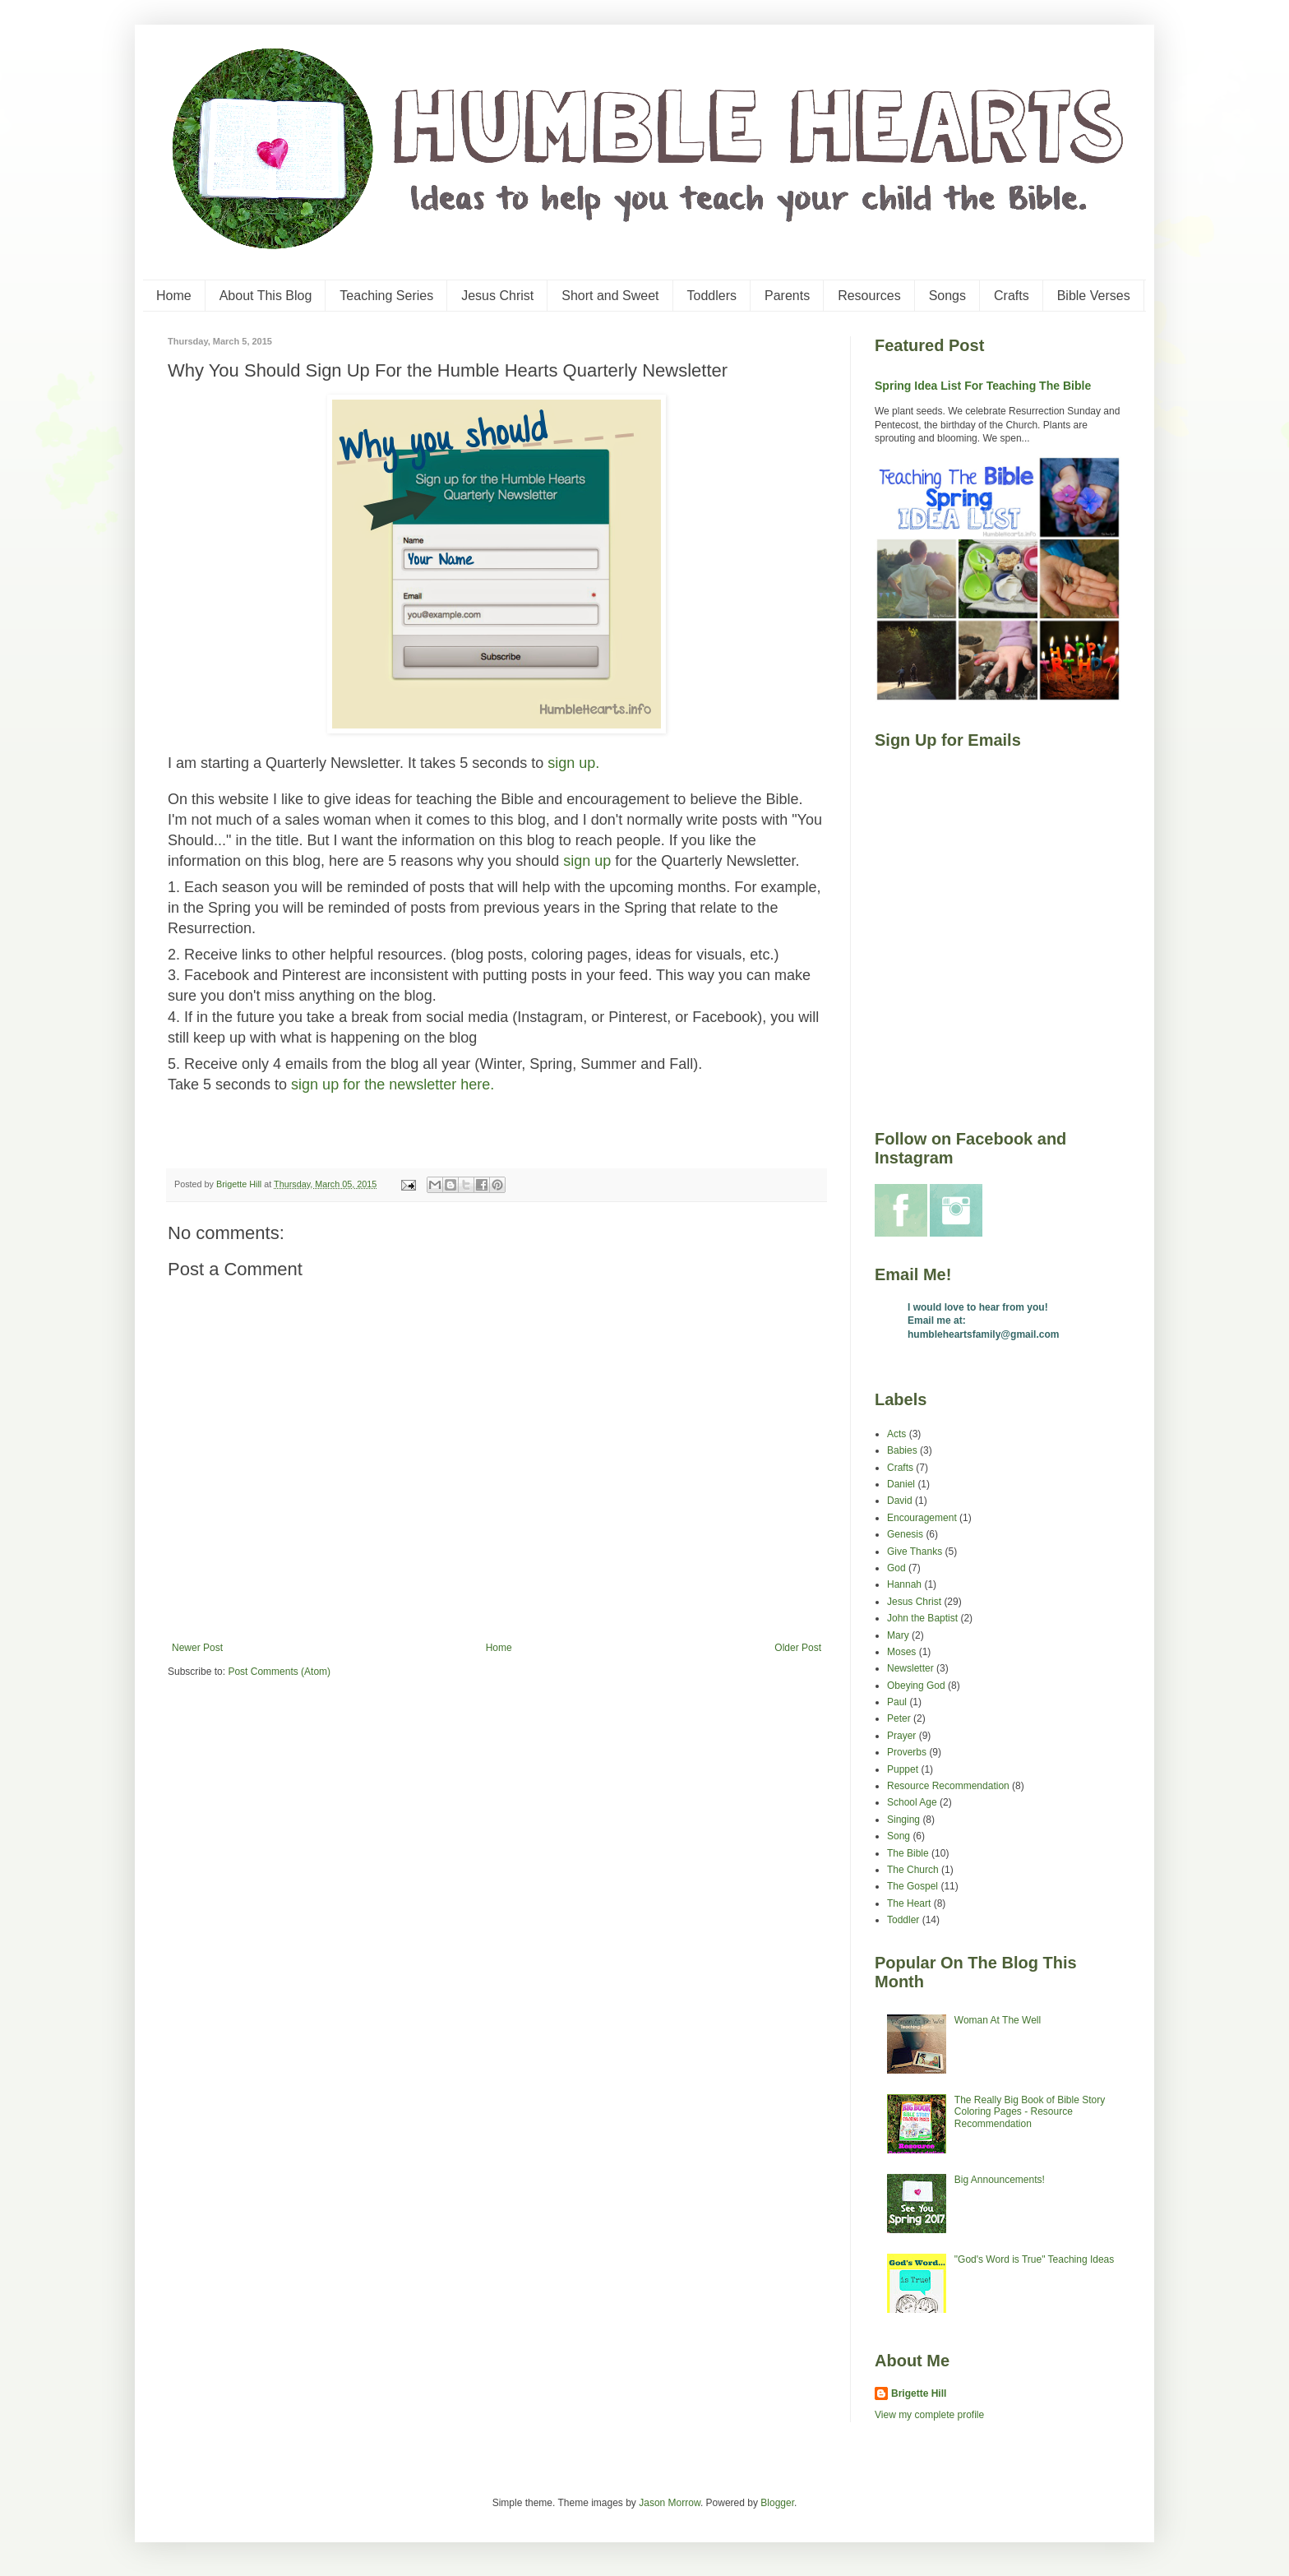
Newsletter (910, 1668)
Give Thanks (914, 1551)
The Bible (908, 1853)
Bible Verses (1093, 296)
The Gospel (912, 1886)
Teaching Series (386, 296)
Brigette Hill (918, 2393)
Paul (897, 1702)
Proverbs (906, 1752)
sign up (587, 861)
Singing (903, 1819)
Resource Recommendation (948, 1786)
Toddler (903, 1920)
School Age (912, 1802)
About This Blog (265, 296)
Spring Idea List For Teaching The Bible (983, 385)
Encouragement (922, 1518)
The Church (913, 1869)
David (899, 1500)
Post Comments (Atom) (279, 1671)
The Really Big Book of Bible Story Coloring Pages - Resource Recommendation (1029, 2112)
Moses (901, 1652)
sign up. (573, 763)
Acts (896, 1434)
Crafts (1011, 296)
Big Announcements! (999, 2179)
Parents (787, 296)
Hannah (904, 1584)
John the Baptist (922, 1618)
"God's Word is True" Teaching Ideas (1034, 2259)
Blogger (777, 2503)
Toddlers (712, 296)
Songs (947, 296)
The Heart (909, 1903)
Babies (902, 1450)
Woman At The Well (997, 2020)
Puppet (902, 1769)
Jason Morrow (669, 2503)
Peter (899, 1718)
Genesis (905, 1534)
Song (898, 1836)
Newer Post (197, 1647)
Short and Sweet (609, 296)
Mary (898, 1635)
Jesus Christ (497, 296)
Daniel (901, 1484)
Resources (869, 296)
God (896, 1568)
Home (174, 296)
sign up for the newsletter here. (392, 1084)
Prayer (901, 1735)
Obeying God (916, 1685)
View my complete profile (929, 2415)
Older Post (797, 1647)
